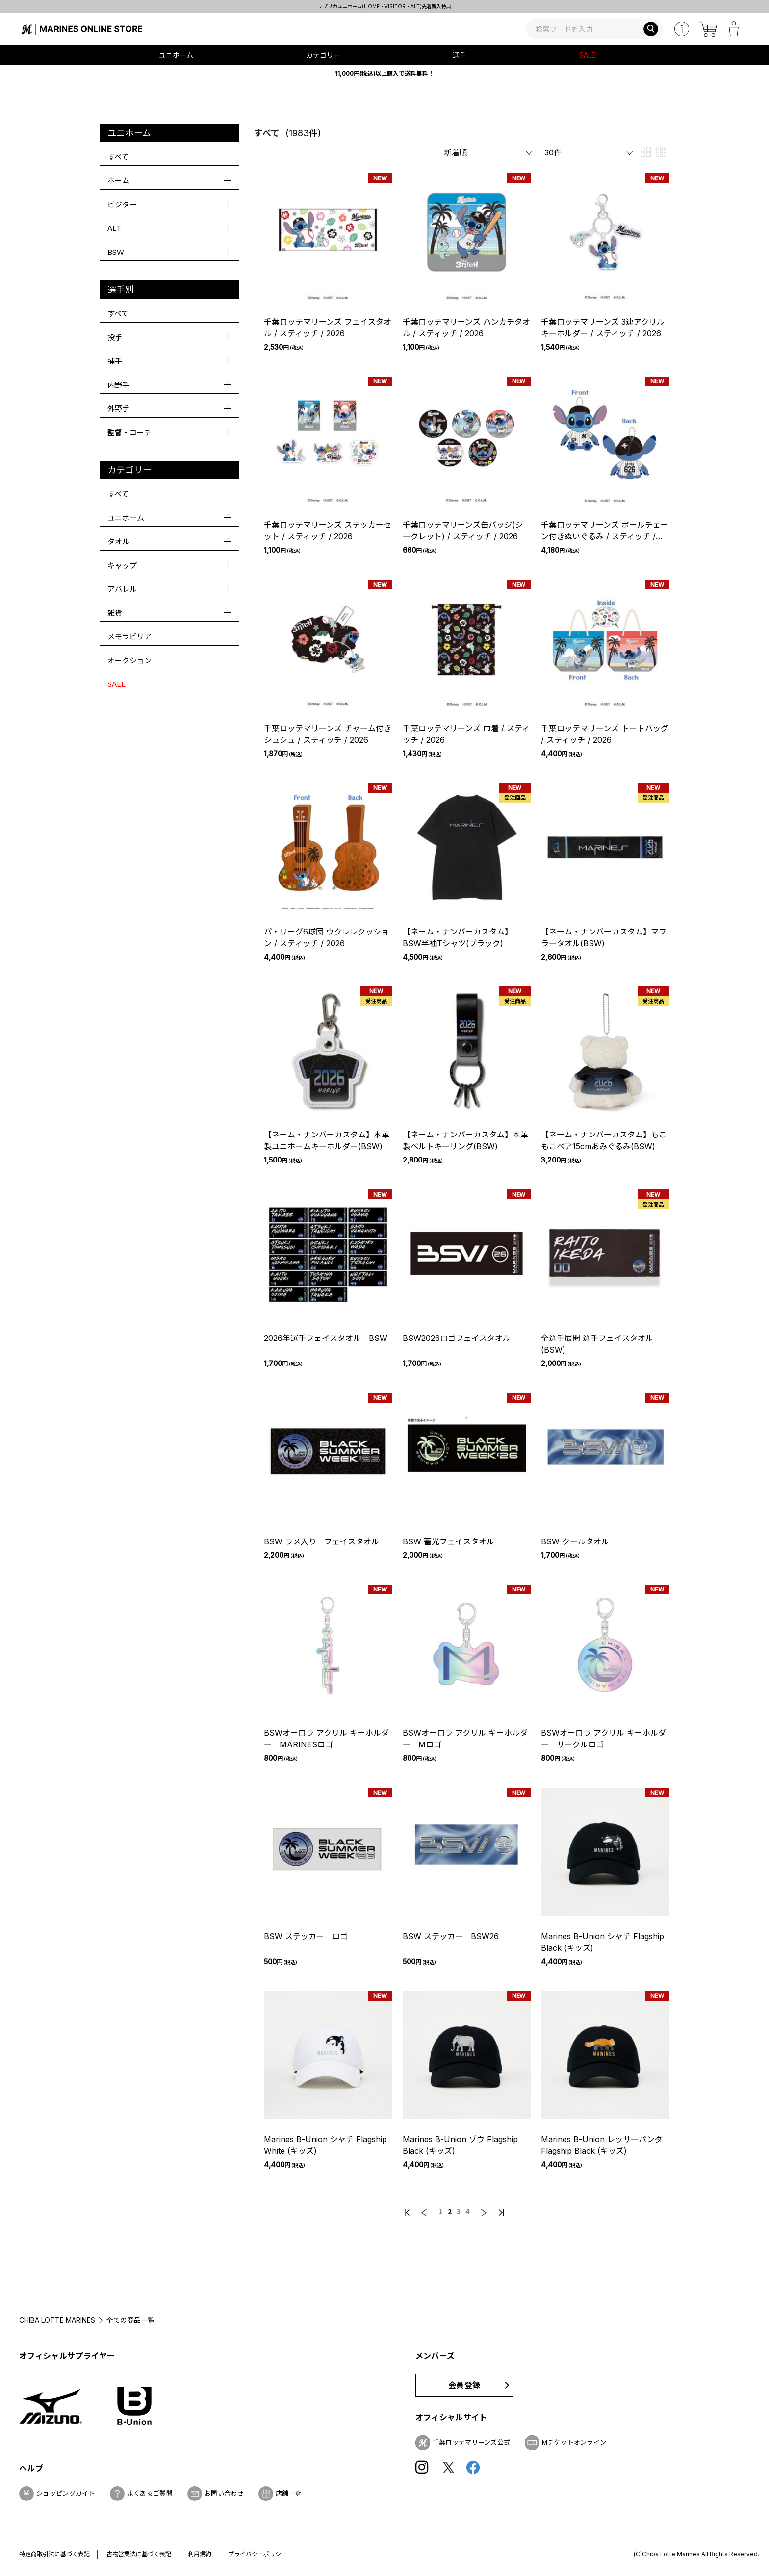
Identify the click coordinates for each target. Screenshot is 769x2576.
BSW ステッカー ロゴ (306, 1936)
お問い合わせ (224, 2493)
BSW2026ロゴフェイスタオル (457, 1338)
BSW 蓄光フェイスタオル (448, 1541)
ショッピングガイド (65, 2493)
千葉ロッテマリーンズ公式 (472, 2442)
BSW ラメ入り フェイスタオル (321, 1541)
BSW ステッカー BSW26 (451, 1936)
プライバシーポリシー (257, 2554)
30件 (553, 152)
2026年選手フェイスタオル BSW (325, 1338)
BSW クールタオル (575, 1541)
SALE (587, 55)
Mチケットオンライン (574, 2442)
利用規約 (199, 2554)
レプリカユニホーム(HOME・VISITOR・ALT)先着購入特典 (520, 6)
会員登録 (464, 2385)
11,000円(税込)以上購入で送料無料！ (384, 73)
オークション (129, 660)
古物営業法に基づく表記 (138, 2554)
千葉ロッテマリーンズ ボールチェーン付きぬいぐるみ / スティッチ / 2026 (604, 536)
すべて (117, 157)
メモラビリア (129, 636)
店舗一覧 (289, 2493)
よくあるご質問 (150, 2493)
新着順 (455, 152)
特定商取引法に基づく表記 (54, 2554)
